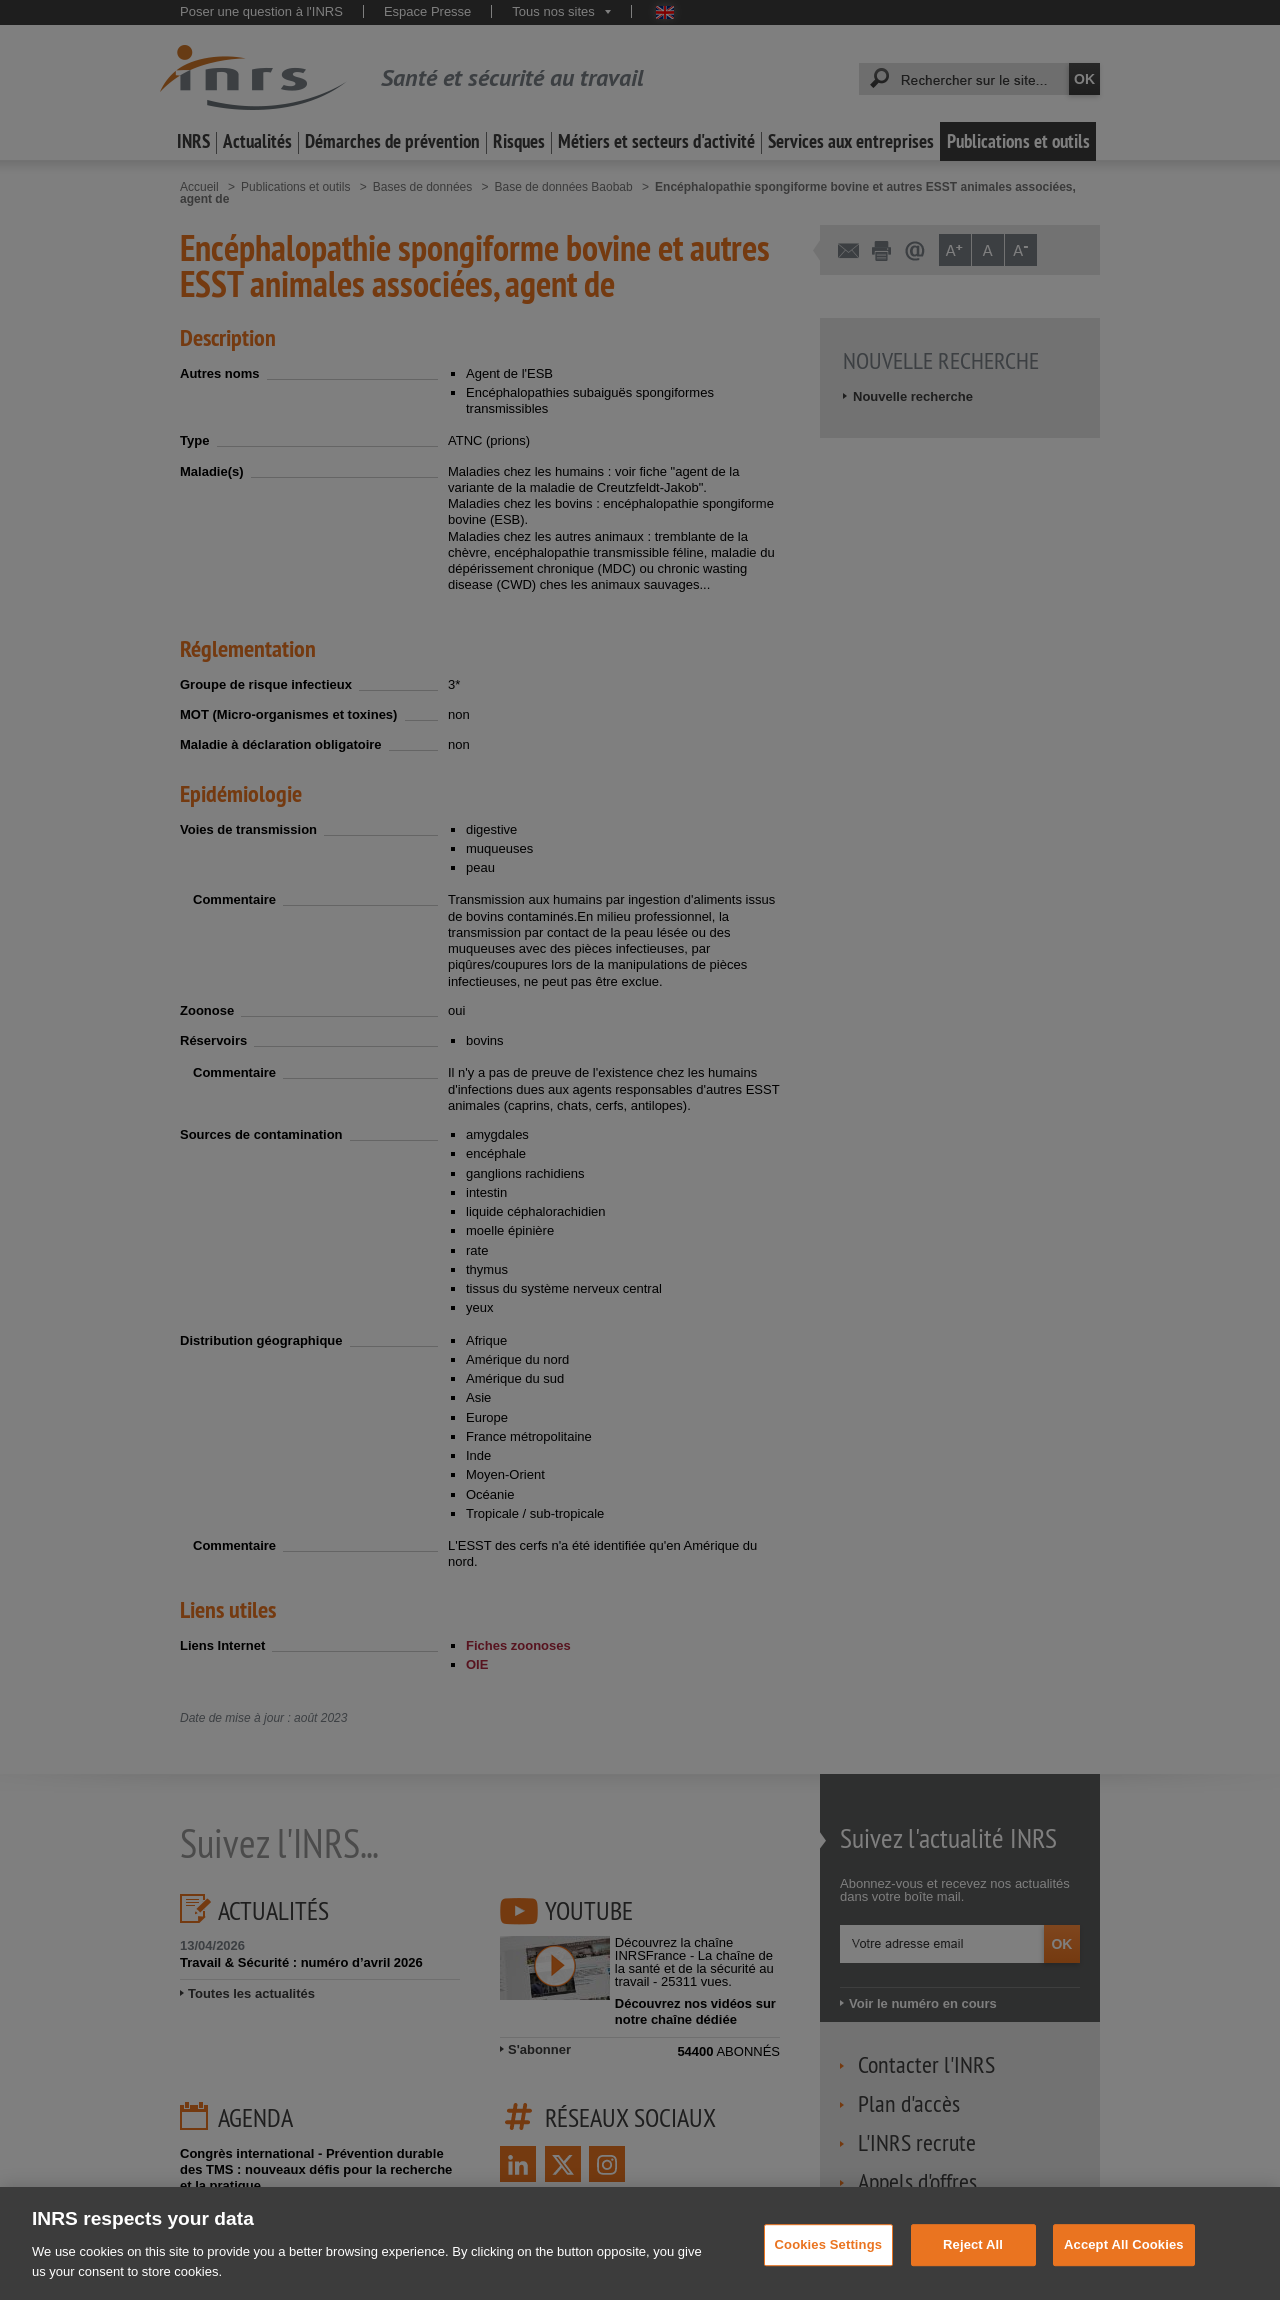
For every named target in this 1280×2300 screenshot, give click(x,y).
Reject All (973, 2258)
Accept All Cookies (1124, 2258)
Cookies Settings (829, 2258)
